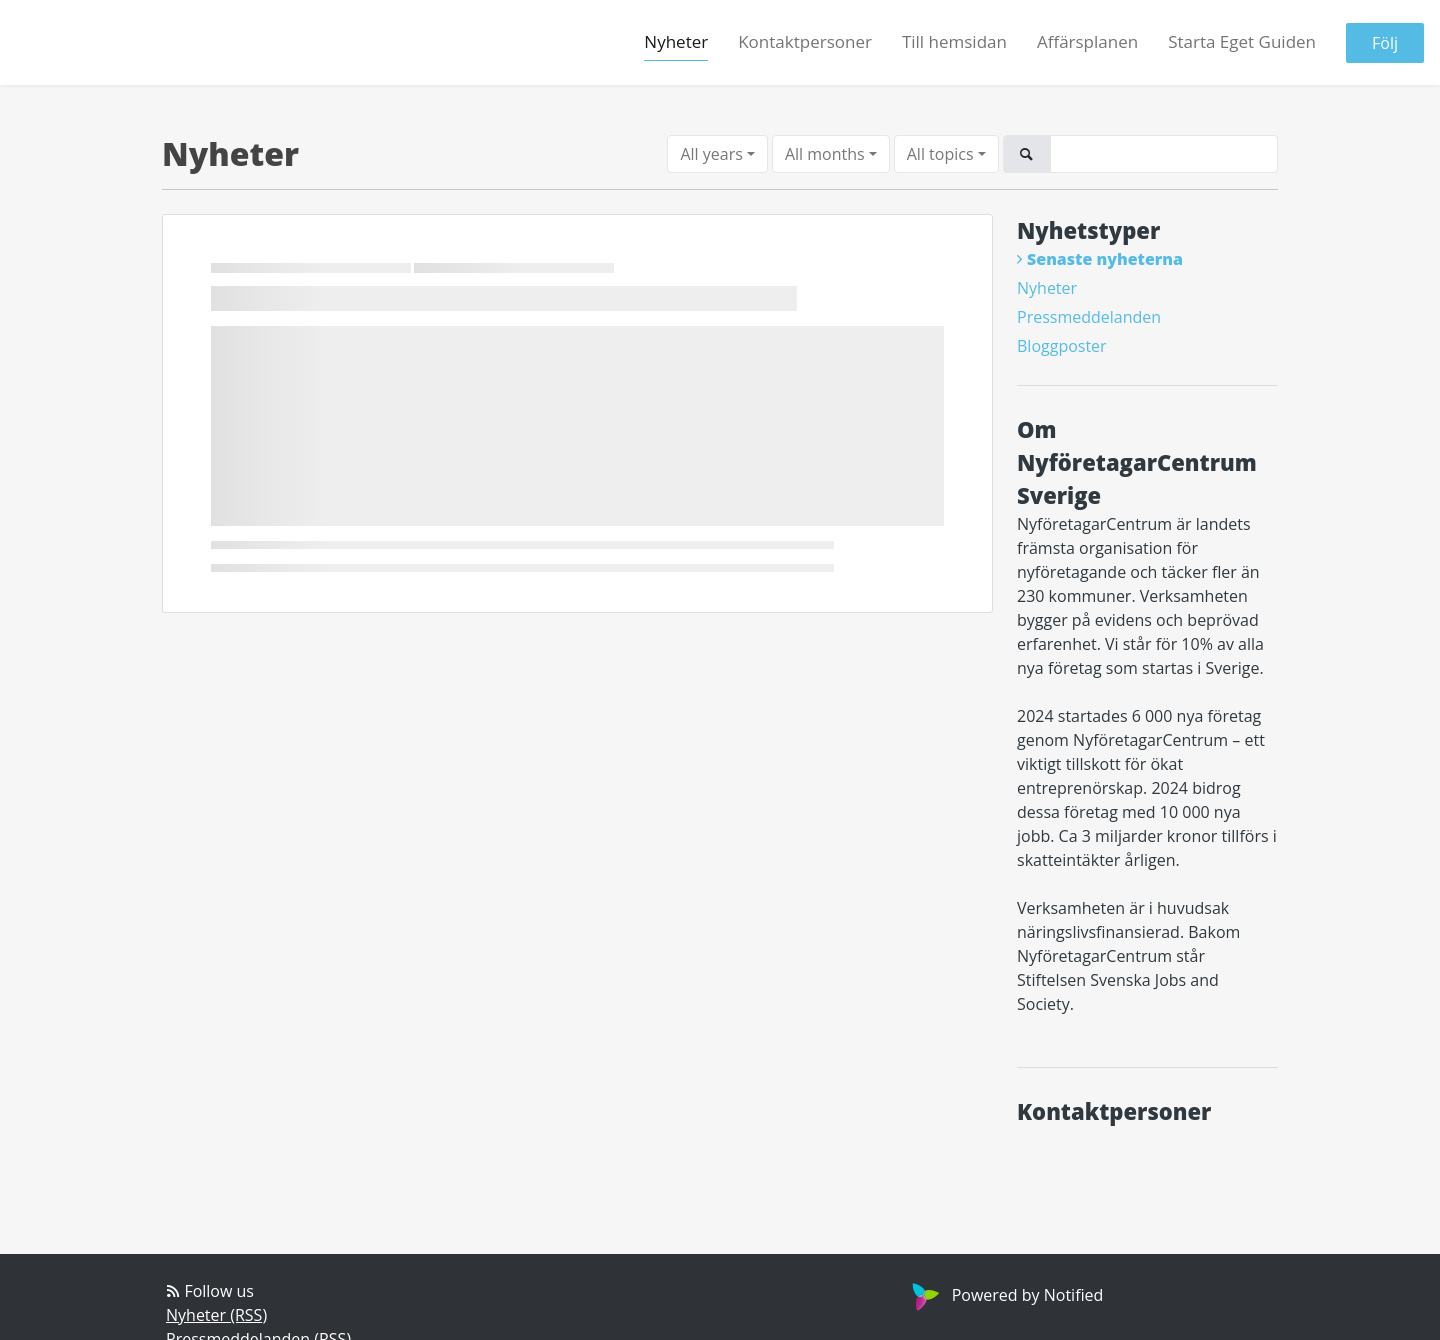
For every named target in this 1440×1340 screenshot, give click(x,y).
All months (825, 154)
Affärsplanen (1087, 41)
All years (711, 154)
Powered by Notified (1005, 1295)
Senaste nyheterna (1105, 259)
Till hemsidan (954, 41)
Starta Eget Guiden (1242, 41)
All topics (940, 154)
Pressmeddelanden (1089, 317)
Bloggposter (1062, 346)
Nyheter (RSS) (216, 1315)
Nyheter (676, 41)
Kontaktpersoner (805, 41)
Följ (1385, 43)
